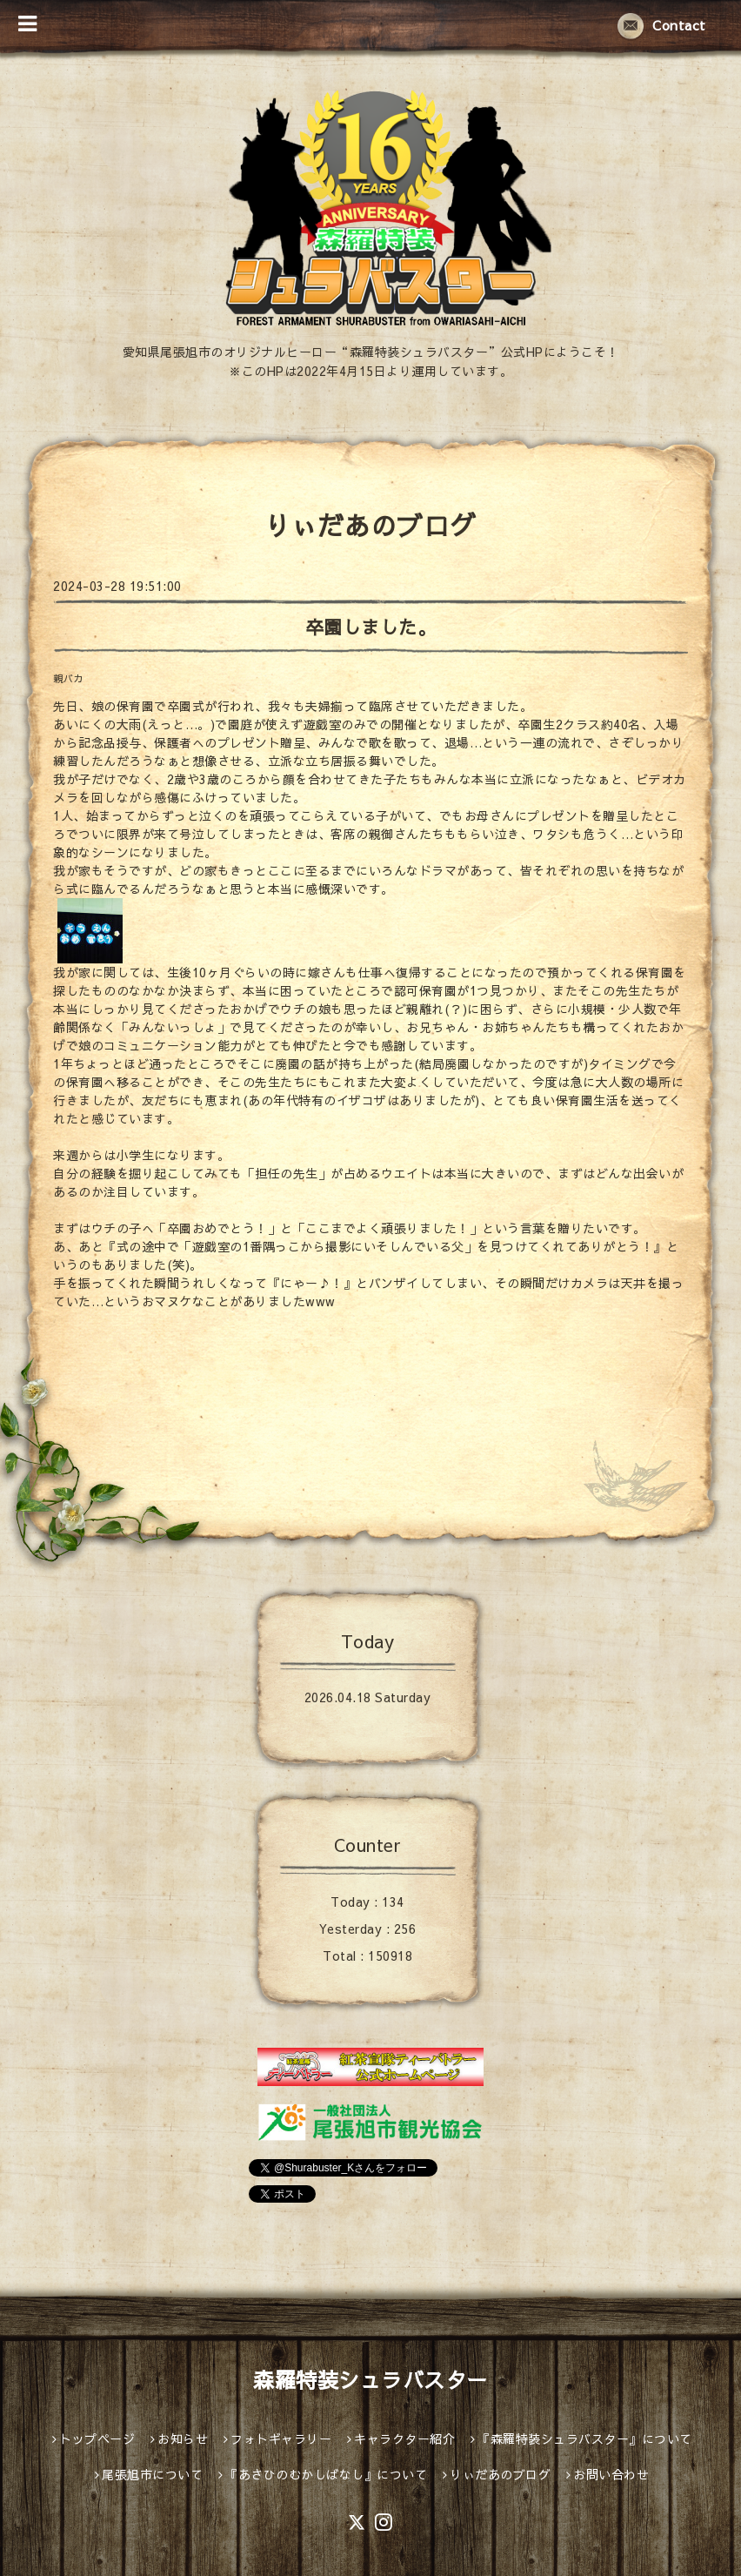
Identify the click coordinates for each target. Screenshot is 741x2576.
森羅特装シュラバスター (370, 2379)
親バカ (68, 678)
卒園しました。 (371, 627)
